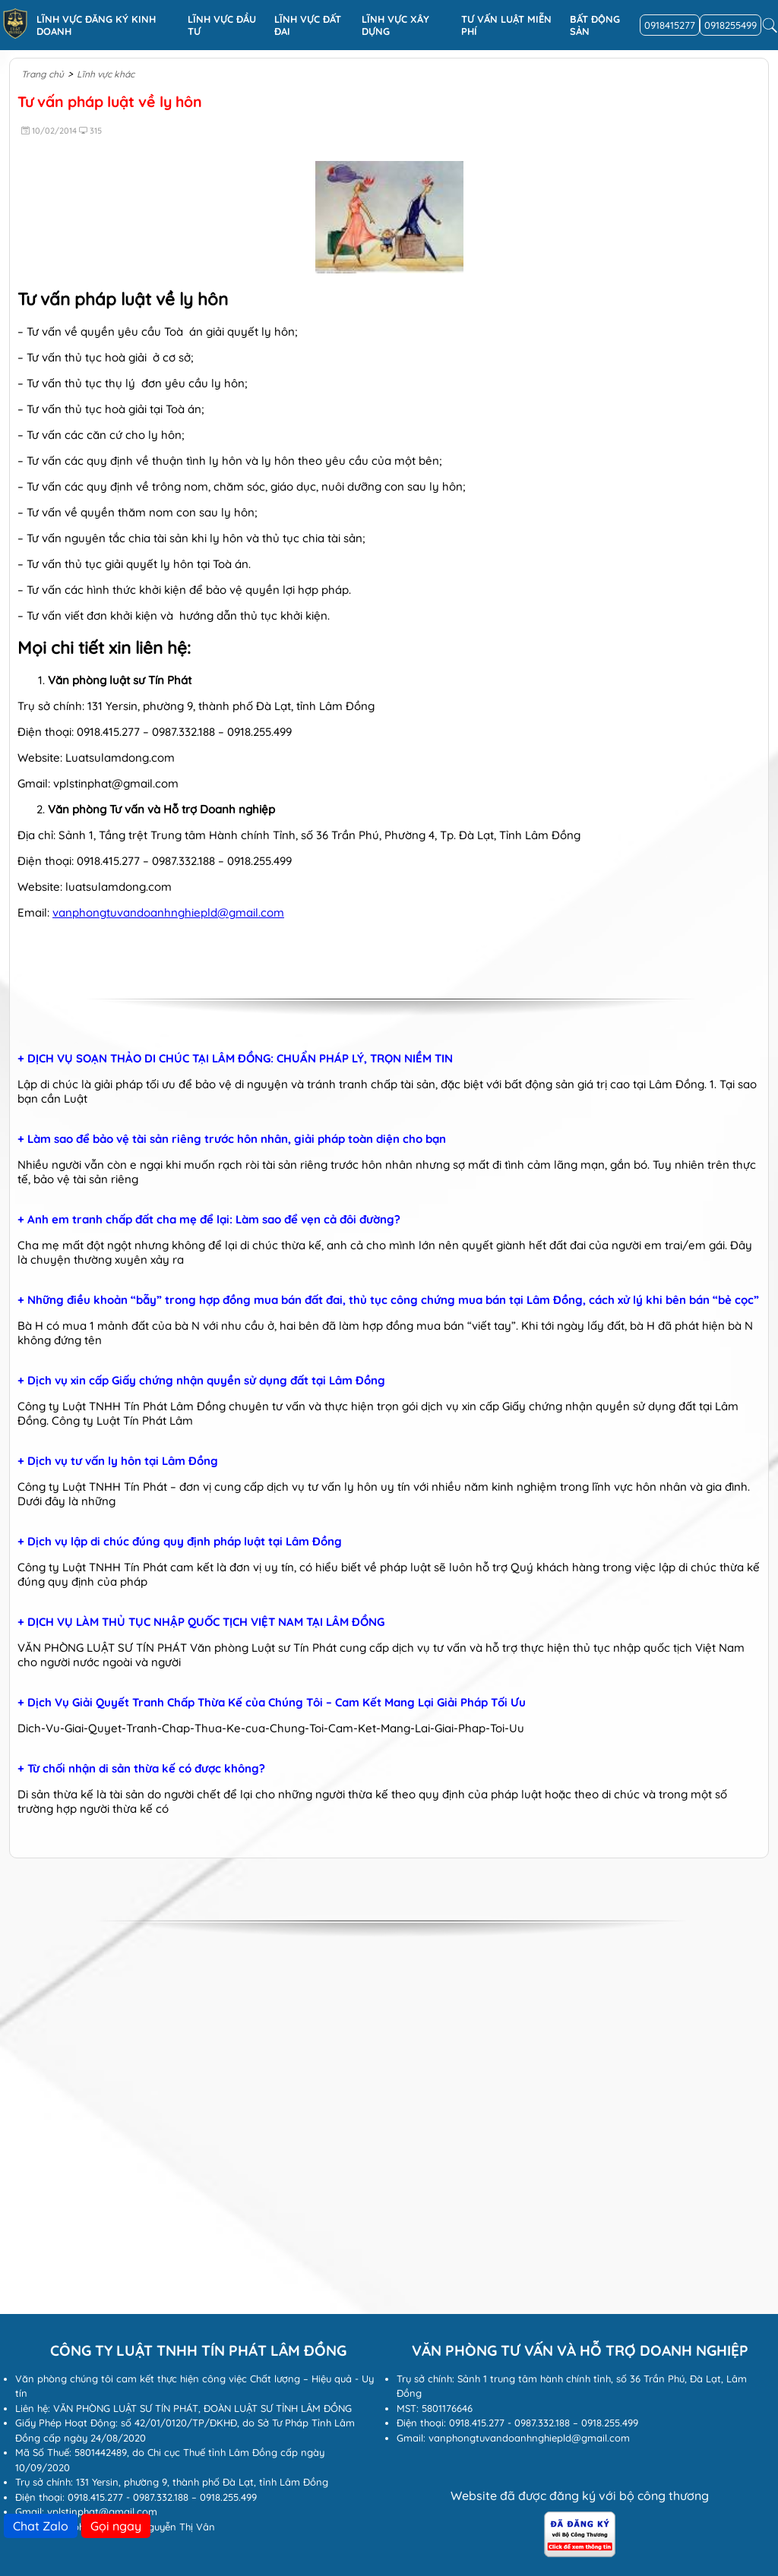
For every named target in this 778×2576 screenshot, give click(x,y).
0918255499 (730, 25)
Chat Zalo (40, 2525)
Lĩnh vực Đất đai (307, 25)
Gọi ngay (115, 2525)
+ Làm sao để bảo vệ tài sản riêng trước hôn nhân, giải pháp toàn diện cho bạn (231, 1139)
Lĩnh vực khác (105, 74)
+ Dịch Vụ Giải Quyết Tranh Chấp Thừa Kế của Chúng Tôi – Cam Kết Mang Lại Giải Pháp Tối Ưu (271, 1702)
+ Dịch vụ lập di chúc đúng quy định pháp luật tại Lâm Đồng (179, 1541)
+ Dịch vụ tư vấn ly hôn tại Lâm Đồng (117, 1461)
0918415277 (669, 25)
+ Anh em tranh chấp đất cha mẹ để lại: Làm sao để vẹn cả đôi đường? (208, 1219)
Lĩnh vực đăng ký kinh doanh (96, 25)
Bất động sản (595, 25)
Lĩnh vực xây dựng (395, 25)
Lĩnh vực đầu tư (222, 25)
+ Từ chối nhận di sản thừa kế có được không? (141, 1769)
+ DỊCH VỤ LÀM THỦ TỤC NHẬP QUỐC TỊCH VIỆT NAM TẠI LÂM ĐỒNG (200, 1622)
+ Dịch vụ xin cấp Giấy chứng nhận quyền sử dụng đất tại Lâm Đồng (201, 1380)
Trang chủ (42, 74)
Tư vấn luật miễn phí (506, 25)
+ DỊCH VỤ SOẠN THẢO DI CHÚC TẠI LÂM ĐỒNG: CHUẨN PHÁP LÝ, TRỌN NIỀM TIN (235, 1058)
